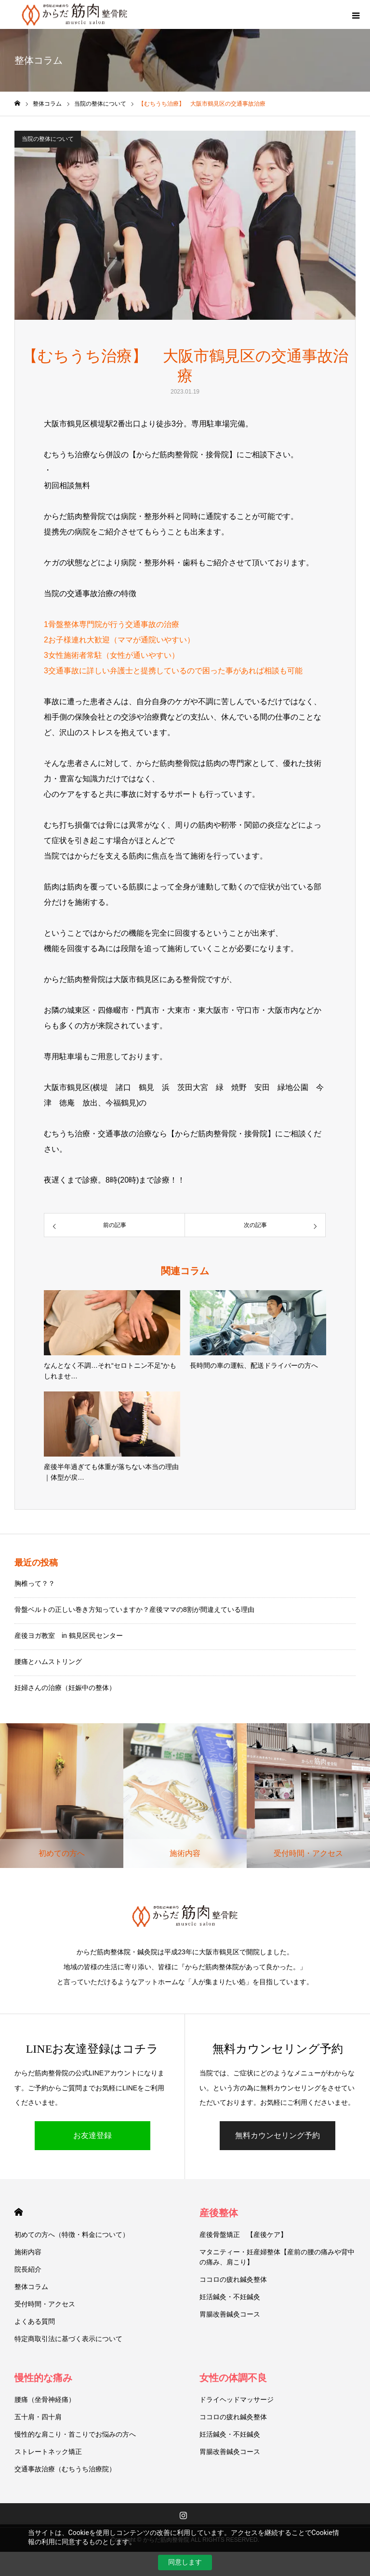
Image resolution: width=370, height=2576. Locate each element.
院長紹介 (27, 2269)
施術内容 (27, 2252)
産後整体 (218, 2213)
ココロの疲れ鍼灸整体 (233, 2279)
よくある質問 (34, 2321)
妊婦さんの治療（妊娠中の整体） (65, 1687)
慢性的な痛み (43, 2377)
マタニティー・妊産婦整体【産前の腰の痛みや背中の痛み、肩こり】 (277, 2257)
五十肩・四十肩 (38, 2417)
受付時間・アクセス (44, 2304)
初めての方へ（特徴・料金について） (71, 2234)
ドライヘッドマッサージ (236, 2399)
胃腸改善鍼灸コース (229, 2314)
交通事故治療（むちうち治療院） (65, 2469)
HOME (18, 2212)
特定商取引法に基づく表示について (68, 2339)
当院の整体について (48, 139)
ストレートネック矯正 (48, 2451)
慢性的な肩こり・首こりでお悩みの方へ (75, 2434)
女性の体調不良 (233, 2377)
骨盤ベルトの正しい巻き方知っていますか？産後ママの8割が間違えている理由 (134, 1609)
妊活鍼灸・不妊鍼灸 (229, 2297)
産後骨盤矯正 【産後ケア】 (243, 2234)
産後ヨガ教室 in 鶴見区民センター (68, 1635)
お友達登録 (92, 2135)
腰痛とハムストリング (48, 1661)
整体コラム (31, 2286)
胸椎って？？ (34, 1583)
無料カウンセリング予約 (277, 2135)
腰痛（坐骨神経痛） (44, 2399)
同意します (185, 2562)
